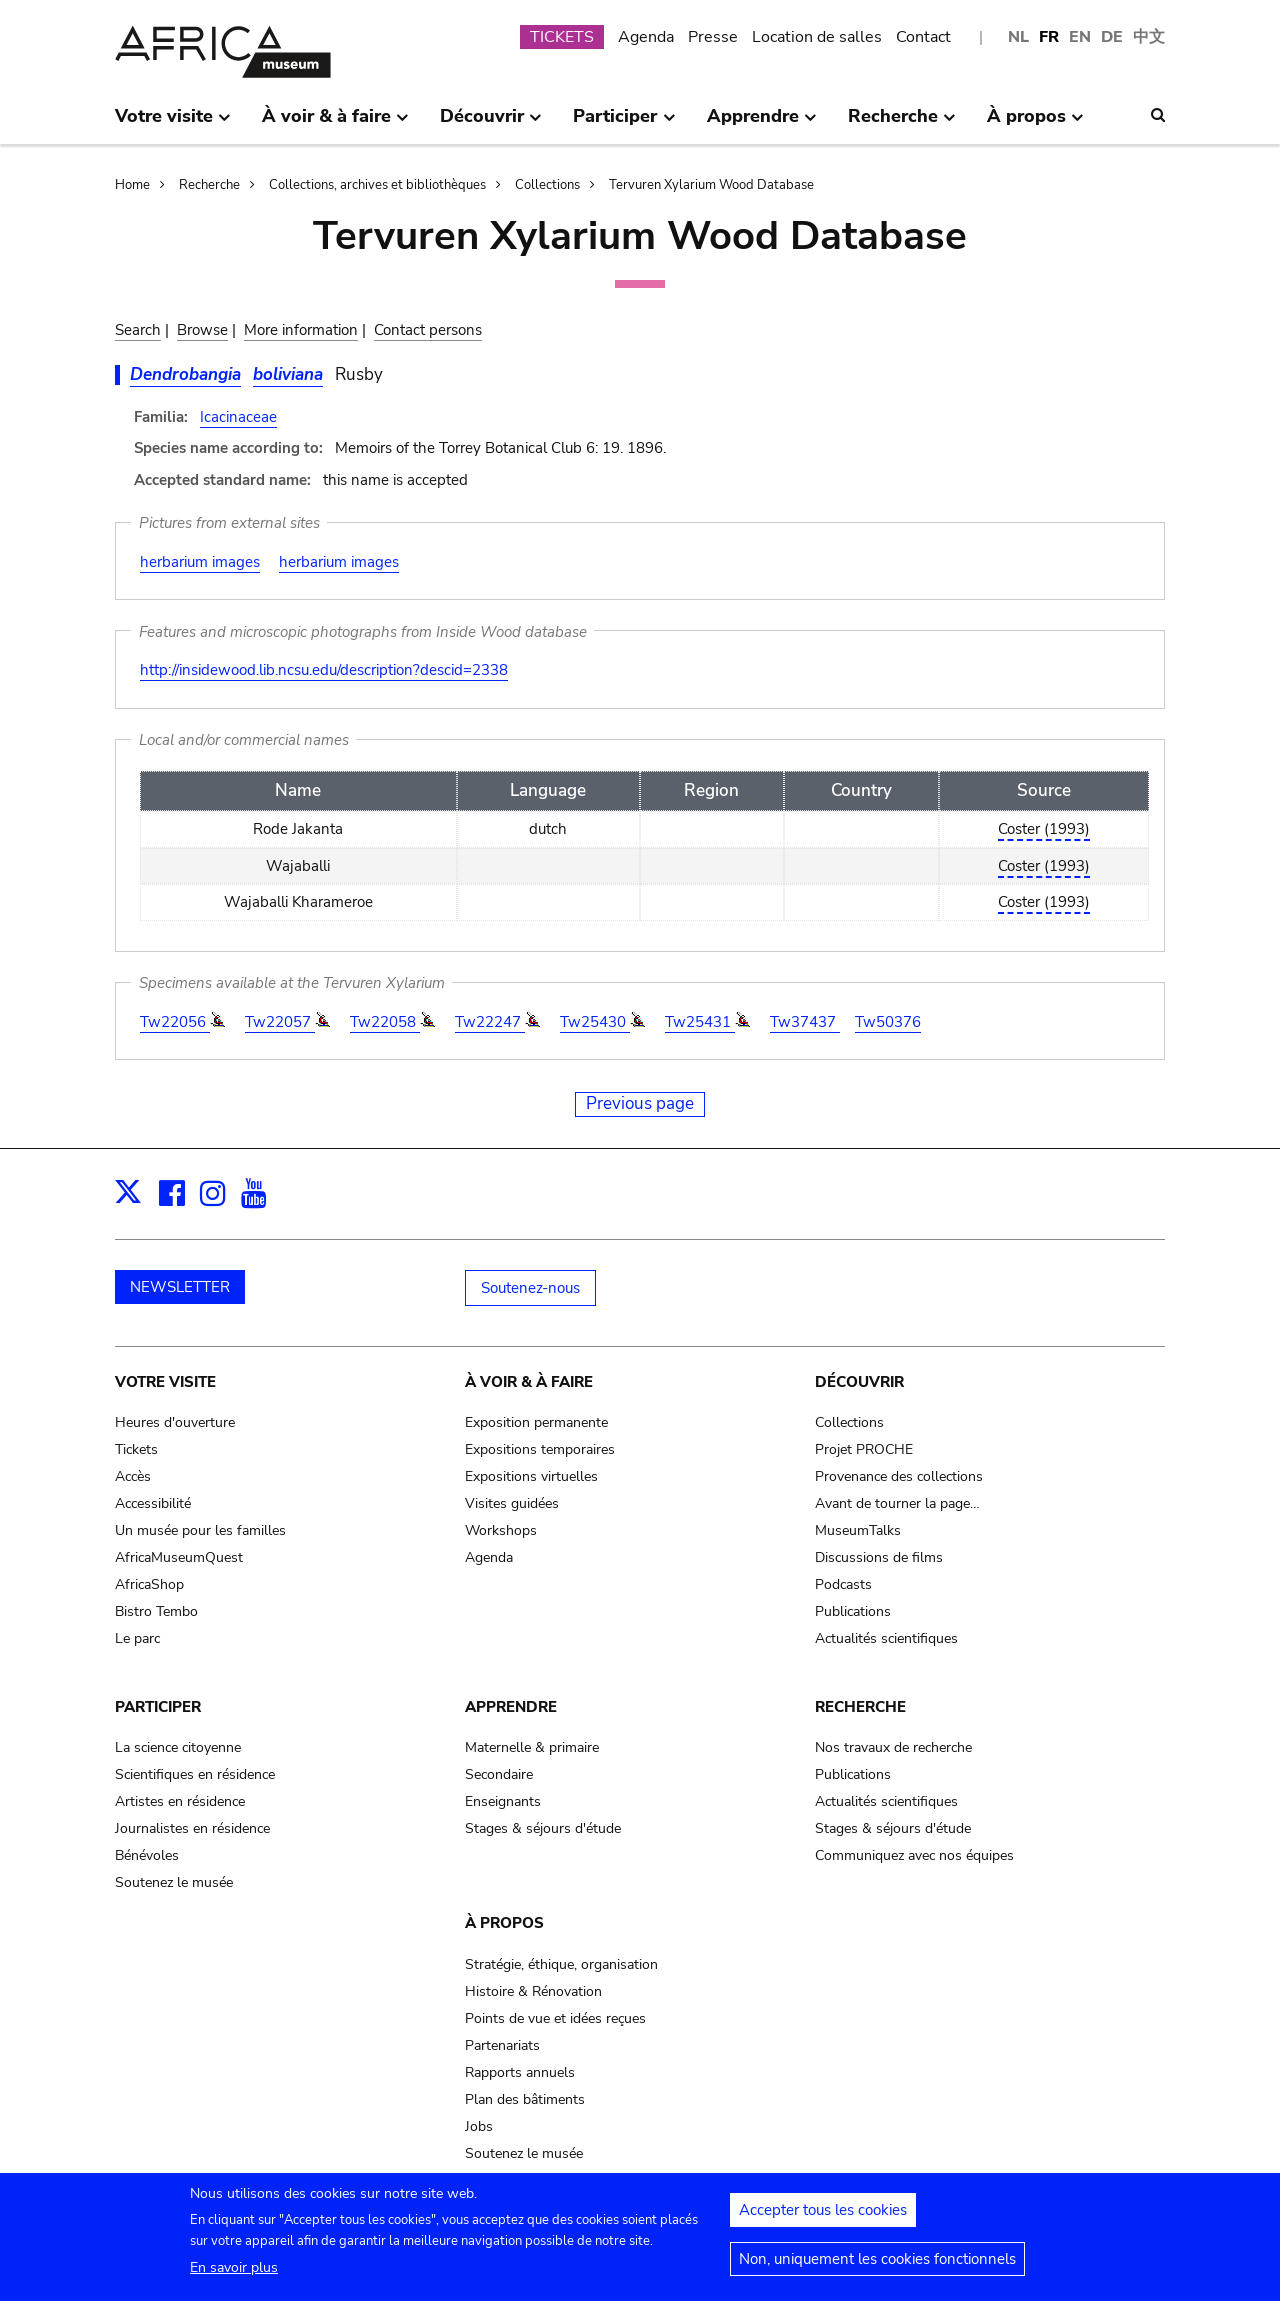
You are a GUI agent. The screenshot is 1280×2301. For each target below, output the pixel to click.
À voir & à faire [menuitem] (335, 124)
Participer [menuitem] (624, 124)
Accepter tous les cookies (823, 2219)
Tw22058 (385, 1022)
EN (1080, 37)
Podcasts (843, 1584)
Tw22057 (280, 1022)
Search (138, 330)
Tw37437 (805, 1022)
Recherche (209, 185)
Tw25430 (595, 1022)
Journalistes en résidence (192, 1828)
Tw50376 (888, 1022)
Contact (923, 37)
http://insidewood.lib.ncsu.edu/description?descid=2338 (324, 670)
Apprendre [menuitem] (762, 124)
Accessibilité (153, 1503)
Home (132, 185)
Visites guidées (512, 1503)
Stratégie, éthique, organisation (561, 1964)
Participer (158, 1707)
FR (1049, 37)
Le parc (137, 1638)
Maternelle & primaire (532, 1747)
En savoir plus (234, 2276)
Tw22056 (175, 1022)
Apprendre (511, 1707)
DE (1112, 37)
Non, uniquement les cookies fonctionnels (877, 2268)
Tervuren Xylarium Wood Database (711, 185)
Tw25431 (700, 1022)
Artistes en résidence (180, 1801)
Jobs (479, 2126)
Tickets (136, 1449)
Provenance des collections (899, 1476)
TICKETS (562, 37)
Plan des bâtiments (525, 2099)
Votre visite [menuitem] (173, 124)
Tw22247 (490, 1022)
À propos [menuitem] (1035, 124)
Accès (133, 1476)
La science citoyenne (178, 1747)
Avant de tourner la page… (897, 1503)
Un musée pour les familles (200, 1530)
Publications (853, 1611)
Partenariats (502, 2045)
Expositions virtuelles (531, 1476)
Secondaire (499, 1774)
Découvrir (859, 1382)
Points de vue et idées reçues (555, 2018)
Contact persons (428, 330)
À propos (504, 1923)
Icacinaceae (238, 417)
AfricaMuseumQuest (179, 1557)
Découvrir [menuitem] (491, 124)
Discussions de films (879, 1557)
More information (301, 330)
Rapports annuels (520, 2072)
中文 (1149, 37)
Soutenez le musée (174, 1882)
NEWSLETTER (180, 1287)
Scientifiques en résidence (195, 1774)
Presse (713, 37)
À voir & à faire (529, 1382)
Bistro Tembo (156, 1611)
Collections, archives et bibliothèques (377, 185)
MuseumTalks (858, 1530)
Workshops (501, 1530)
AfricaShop (149, 1584)
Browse (202, 330)
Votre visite (165, 1382)
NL (1018, 37)
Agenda (646, 37)
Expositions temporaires (540, 1449)
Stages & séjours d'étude (543, 1828)
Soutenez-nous (530, 1288)
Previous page (640, 1103)
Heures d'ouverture (175, 1422)
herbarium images (200, 562)
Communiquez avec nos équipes (914, 1855)
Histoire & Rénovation (533, 1991)
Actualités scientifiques (886, 1638)
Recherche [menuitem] (902, 124)
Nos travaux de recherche (893, 1747)
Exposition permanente (536, 1422)
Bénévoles (147, 1855)
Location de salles (817, 37)
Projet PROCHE (864, 1449)
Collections (547, 185)
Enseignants (503, 1801)
